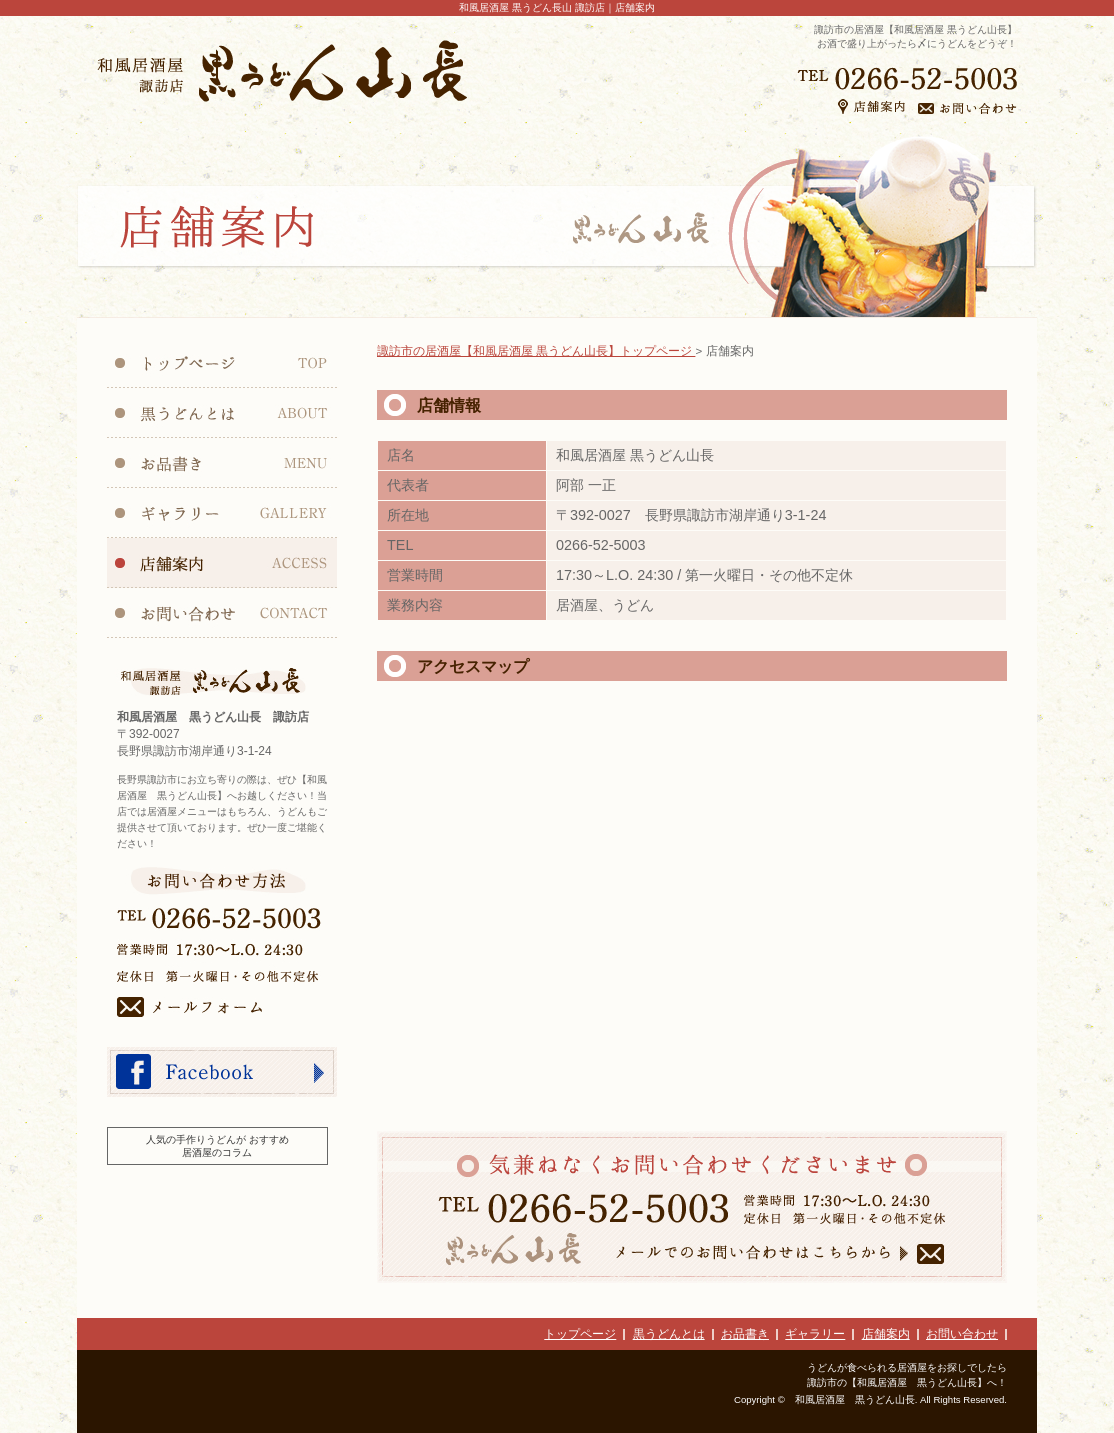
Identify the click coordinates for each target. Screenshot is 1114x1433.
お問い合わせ (962, 1334)
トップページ (580, 1334)
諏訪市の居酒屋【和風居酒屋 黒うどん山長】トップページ (536, 351)
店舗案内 (886, 1334)
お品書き (745, 1334)
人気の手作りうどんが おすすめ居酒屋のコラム (217, 1146)
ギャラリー (815, 1334)
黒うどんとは (669, 1334)
